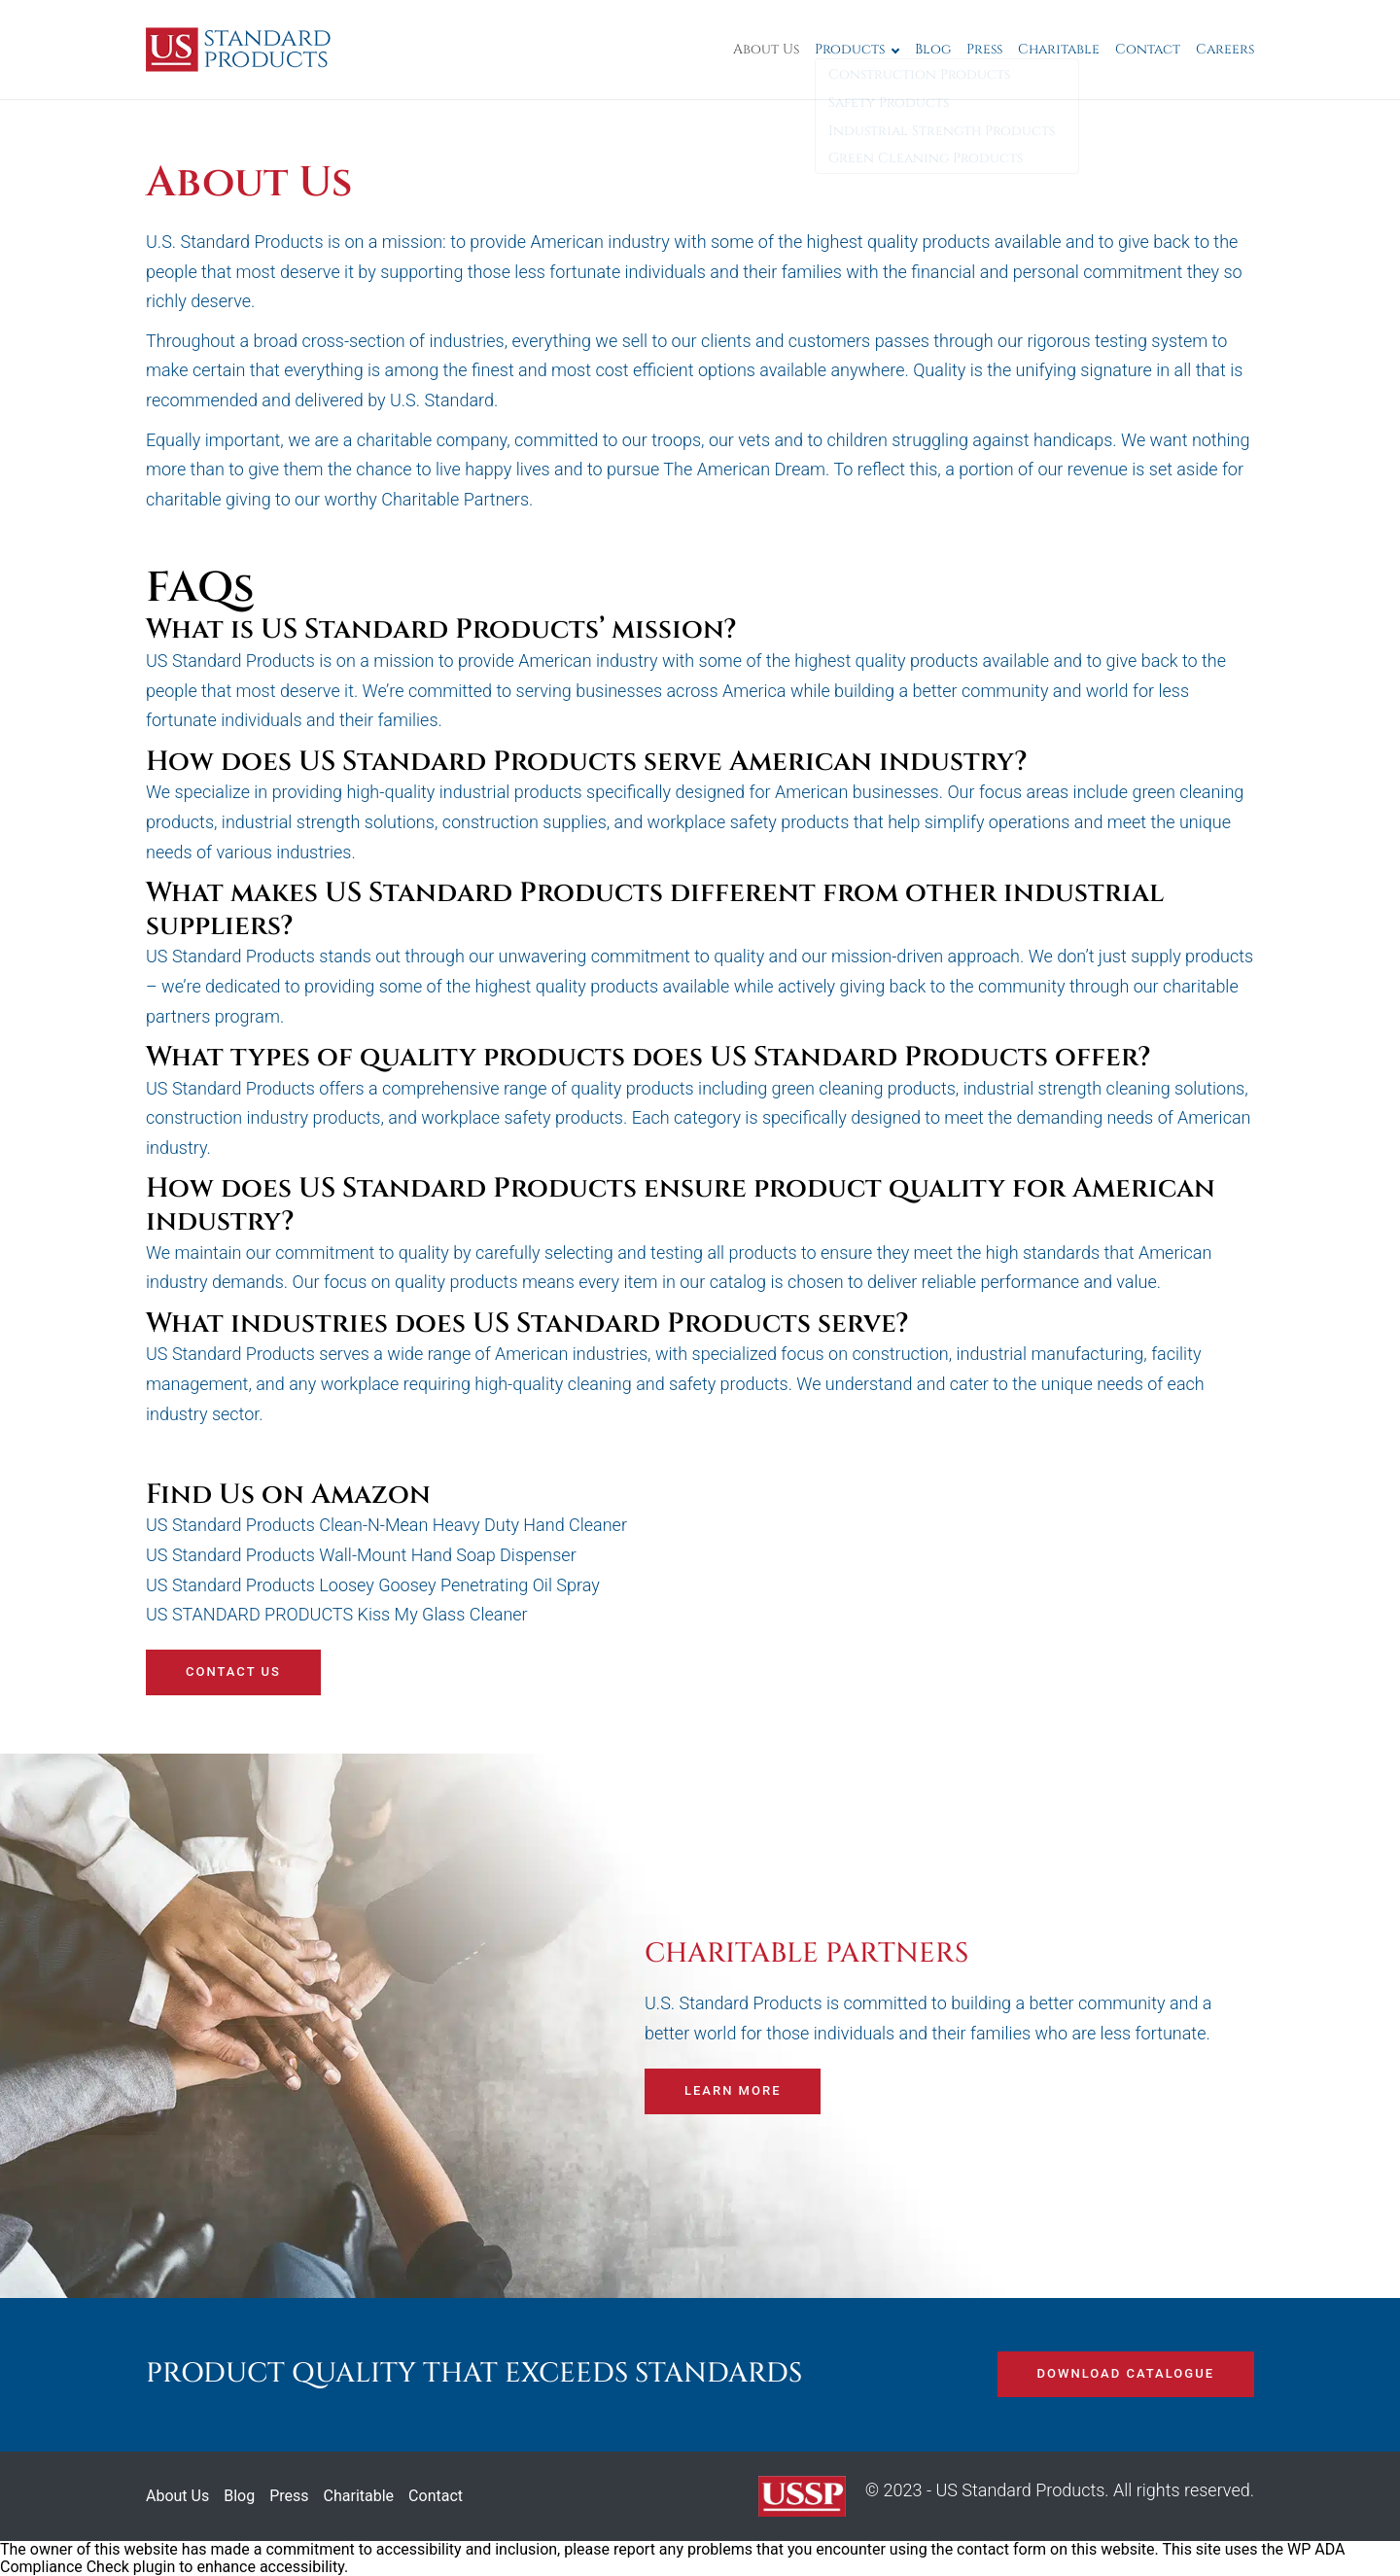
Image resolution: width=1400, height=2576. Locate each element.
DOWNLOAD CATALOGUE (1125, 2373)
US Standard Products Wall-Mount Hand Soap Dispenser (361, 1555)
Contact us (233, 1671)
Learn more (732, 2090)
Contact (1147, 49)
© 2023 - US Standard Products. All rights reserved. (1006, 2496)
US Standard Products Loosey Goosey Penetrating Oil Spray (373, 1585)
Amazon (371, 1495)
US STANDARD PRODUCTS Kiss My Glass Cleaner (337, 1614)
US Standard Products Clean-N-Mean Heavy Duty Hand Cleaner (388, 1524)
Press (984, 49)
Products (850, 49)
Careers (1225, 49)
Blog (933, 49)
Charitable (1059, 49)
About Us (766, 49)
